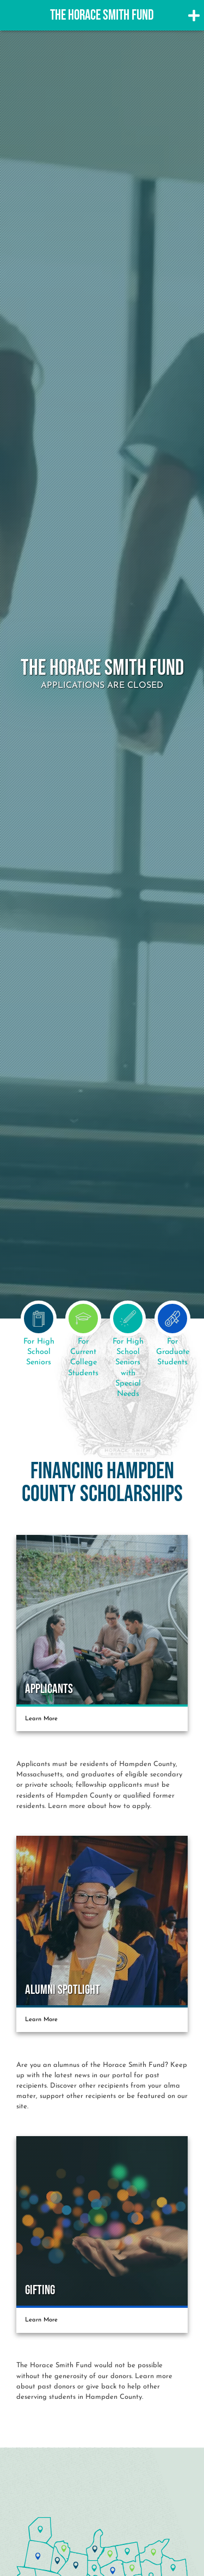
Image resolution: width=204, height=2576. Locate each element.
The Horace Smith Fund (102, 15)
